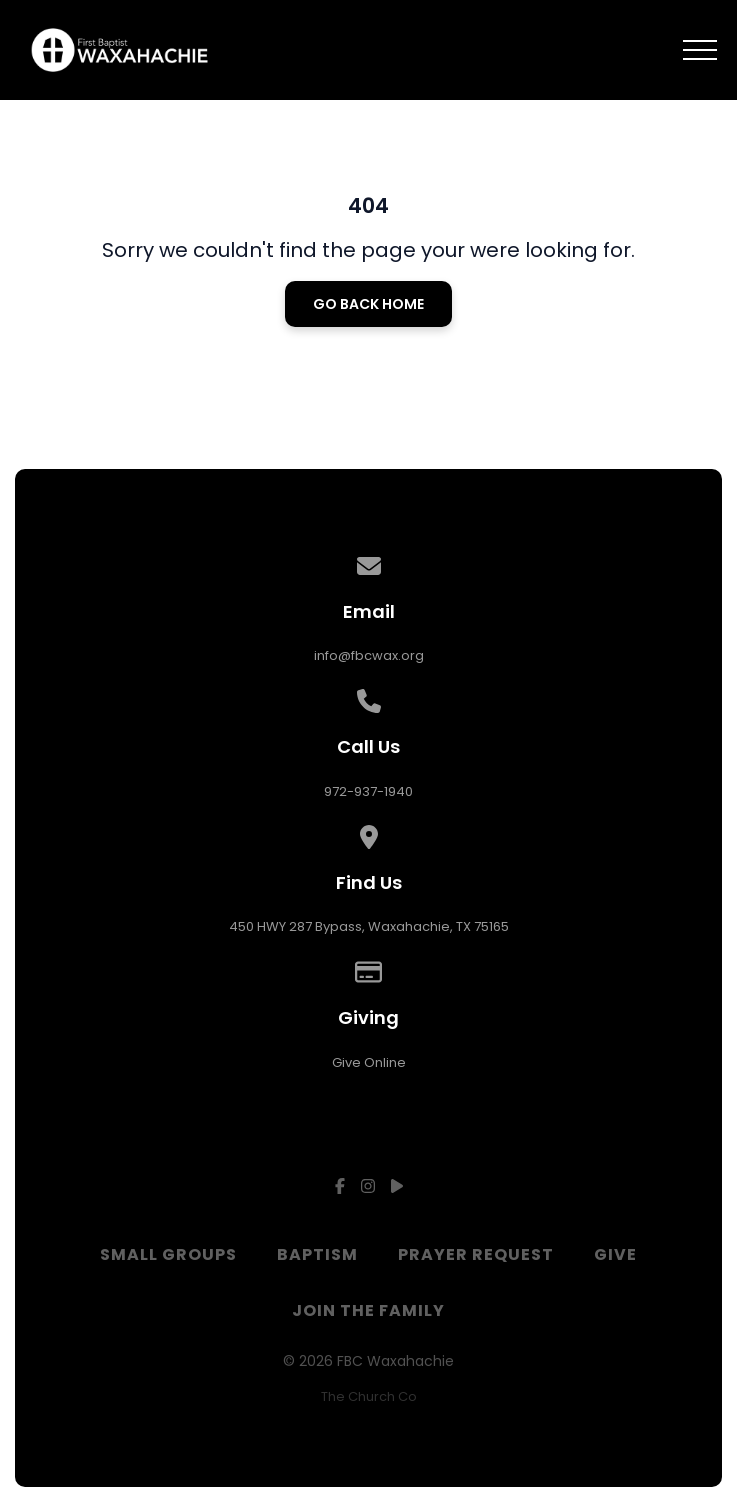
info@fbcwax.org (369, 655)
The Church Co (369, 1396)
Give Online (369, 1062)
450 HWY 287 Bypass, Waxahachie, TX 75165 (369, 926)
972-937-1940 (368, 791)
